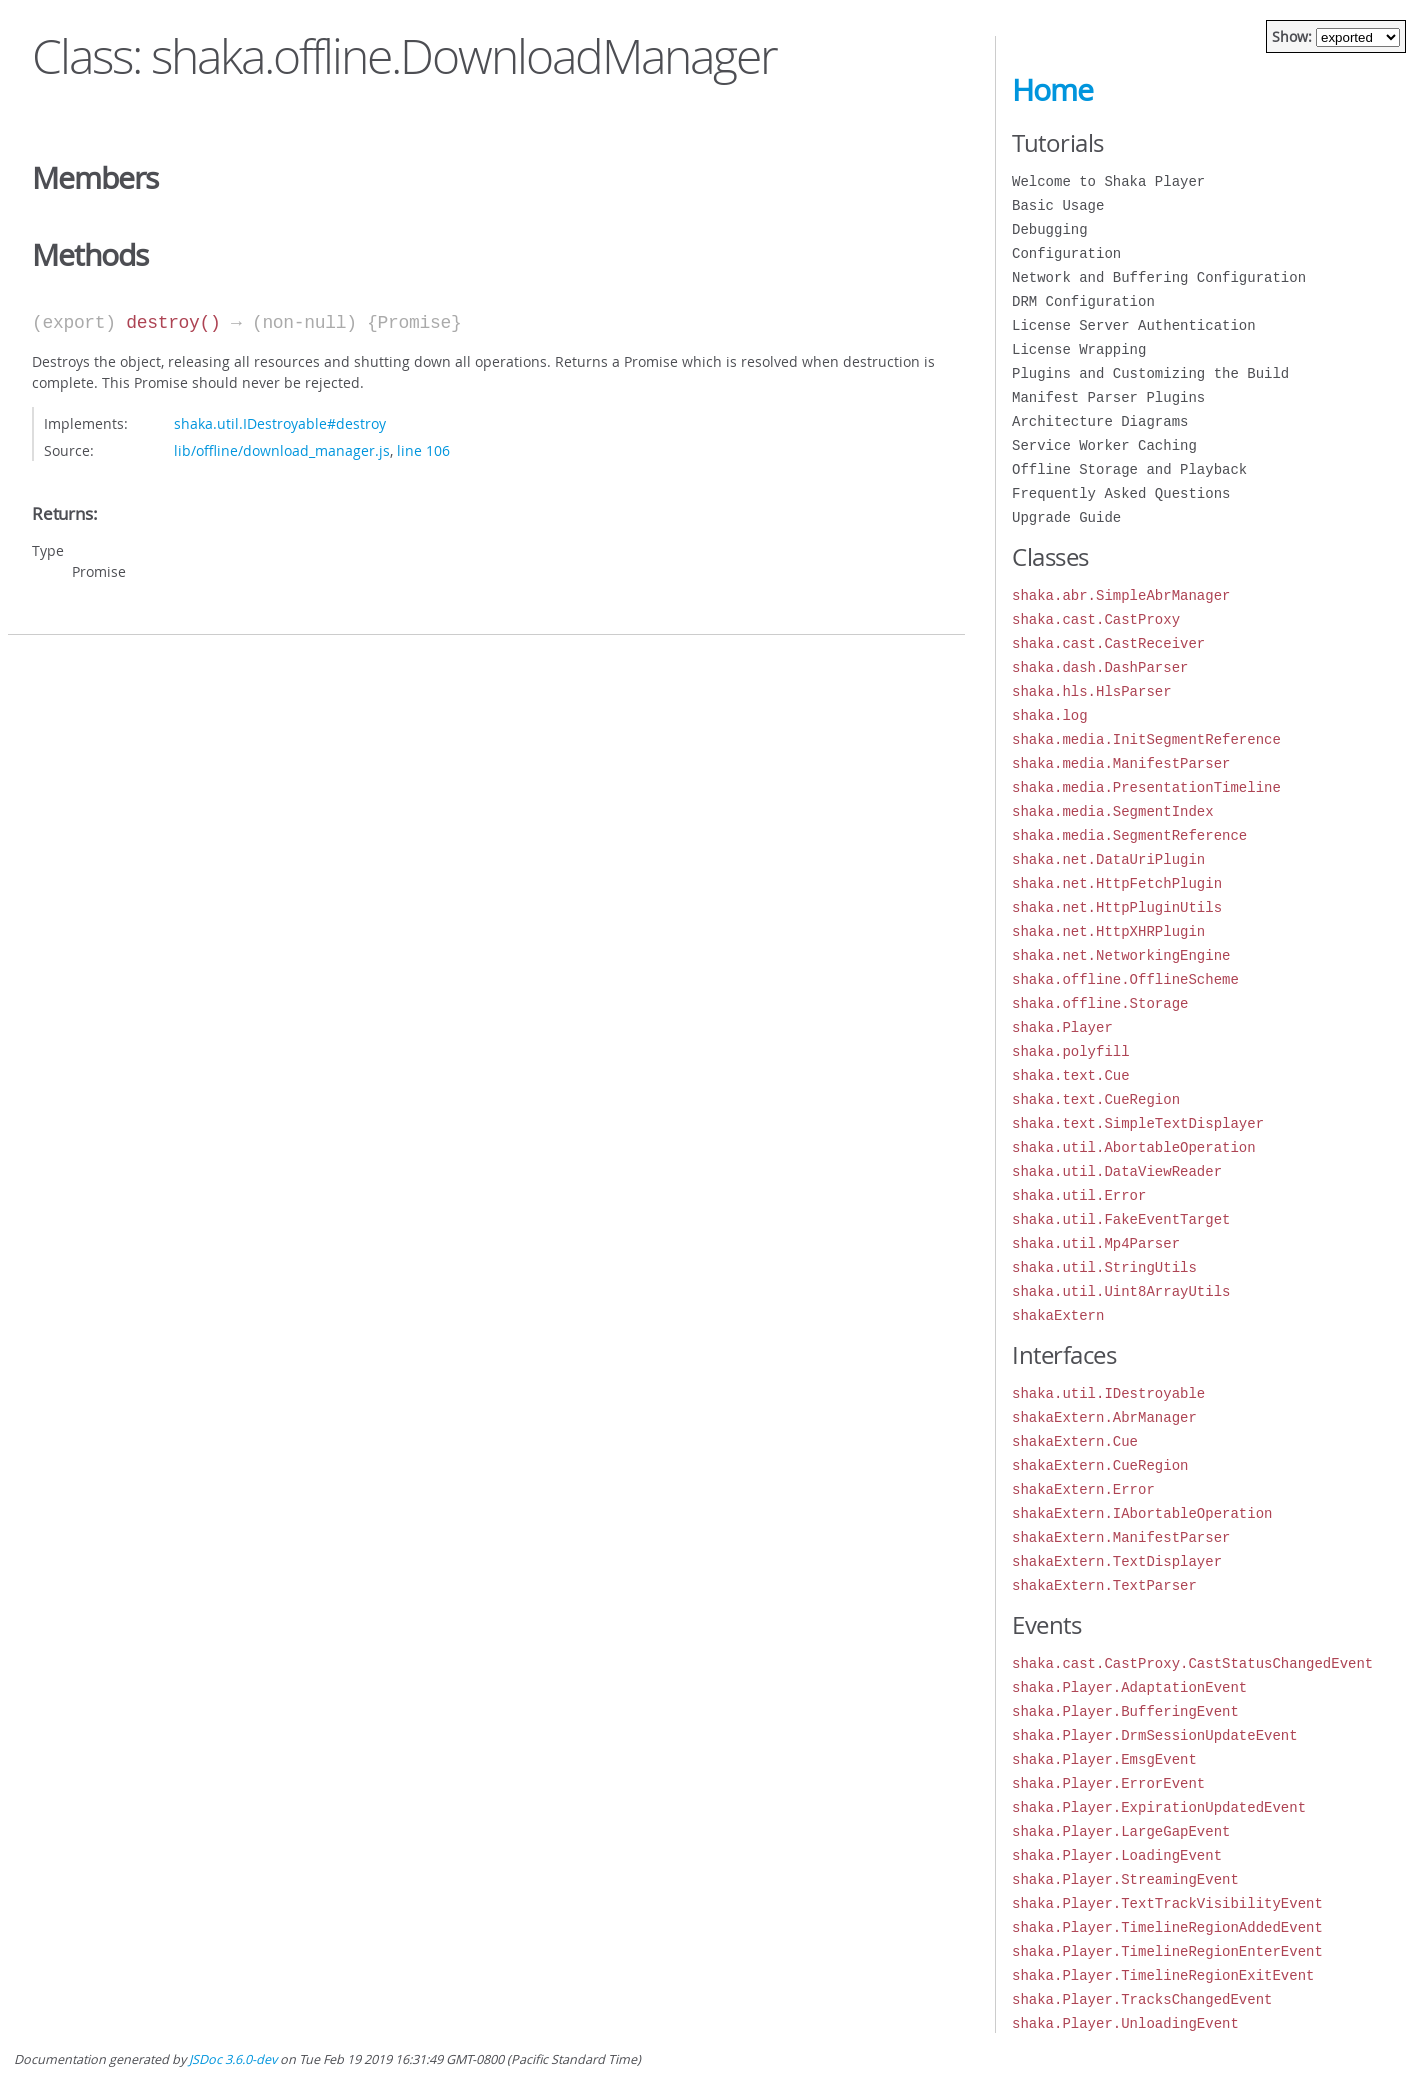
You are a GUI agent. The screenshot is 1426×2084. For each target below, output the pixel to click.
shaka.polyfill (1071, 1051)
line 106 (423, 450)
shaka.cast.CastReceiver (1108, 643)
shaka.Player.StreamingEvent (1125, 1879)
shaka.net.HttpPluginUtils (1117, 907)
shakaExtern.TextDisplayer (1117, 1561)
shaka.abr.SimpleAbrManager (1121, 595)
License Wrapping (1079, 349)
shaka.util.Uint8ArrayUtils (1121, 1291)
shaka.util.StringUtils (1104, 1267)
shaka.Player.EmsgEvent (1104, 1759)
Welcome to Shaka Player (1108, 181)
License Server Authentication (1134, 325)
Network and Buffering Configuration (1159, 277)
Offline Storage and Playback (1129, 469)
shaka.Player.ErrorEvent (1108, 1783)
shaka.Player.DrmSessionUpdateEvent (1155, 1735)
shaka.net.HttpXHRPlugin (1108, 931)
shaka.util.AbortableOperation (1134, 1147)
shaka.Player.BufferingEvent (1125, 1711)
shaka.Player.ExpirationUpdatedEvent (1159, 1807)
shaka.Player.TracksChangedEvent (1142, 1999)
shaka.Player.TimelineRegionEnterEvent (1167, 1951)
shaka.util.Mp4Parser (1096, 1243)
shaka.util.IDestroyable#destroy (280, 423)
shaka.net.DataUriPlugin (1108, 859)
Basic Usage (1058, 205)
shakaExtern (1058, 1315)
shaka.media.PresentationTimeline (1146, 787)
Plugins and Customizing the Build (1150, 373)
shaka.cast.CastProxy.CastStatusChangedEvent (1192, 1663)
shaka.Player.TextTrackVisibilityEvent (1167, 1903)
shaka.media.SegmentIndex (1113, 811)
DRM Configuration (1083, 301)
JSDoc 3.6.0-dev (233, 2059)
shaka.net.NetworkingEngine (1121, 955)
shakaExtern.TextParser (1104, 1585)
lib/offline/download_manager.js (282, 450)
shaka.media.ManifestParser (1121, 763)
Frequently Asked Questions (1121, 493)
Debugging (1050, 229)
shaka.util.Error (1079, 1195)
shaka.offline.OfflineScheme (1125, 979)
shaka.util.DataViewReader (1117, 1171)
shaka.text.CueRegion (1096, 1099)
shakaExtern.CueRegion (1100, 1465)
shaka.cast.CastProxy (1096, 619)
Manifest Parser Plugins (1108, 397)
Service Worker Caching (1104, 445)
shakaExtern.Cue (1075, 1441)
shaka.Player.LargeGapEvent (1121, 1831)
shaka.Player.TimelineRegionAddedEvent (1167, 1927)
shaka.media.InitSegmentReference (1146, 739)
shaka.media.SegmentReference (1129, 835)
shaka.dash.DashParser (1100, 667)
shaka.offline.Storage (1100, 1003)
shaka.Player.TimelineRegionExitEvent (1163, 1975)
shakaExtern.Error (1083, 1489)
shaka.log (1050, 715)
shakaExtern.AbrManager (1104, 1417)
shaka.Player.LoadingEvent (1117, 1855)
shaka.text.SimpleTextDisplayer (1138, 1123)
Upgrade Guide (1066, 517)
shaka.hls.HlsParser (1092, 691)
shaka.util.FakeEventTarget (1121, 1219)
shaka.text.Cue (1071, 1075)
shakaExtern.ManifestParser (1121, 1537)
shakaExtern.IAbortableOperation (1142, 1513)
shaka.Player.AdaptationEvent (1129, 1687)
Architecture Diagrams (1100, 421)
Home (1052, 90)
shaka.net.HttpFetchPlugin (1117, 883)
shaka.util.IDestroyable (1108, 1393)
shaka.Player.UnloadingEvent (1125, 2023)
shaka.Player (1062, 1027)
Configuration (1066, 253)
